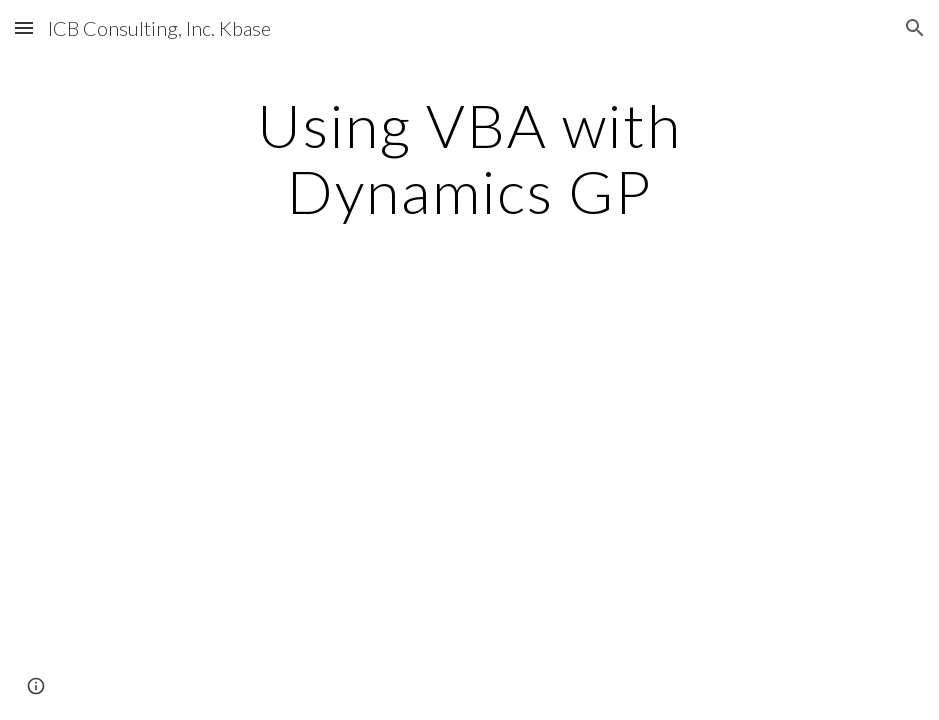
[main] (469, 158)
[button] (24, 27)
